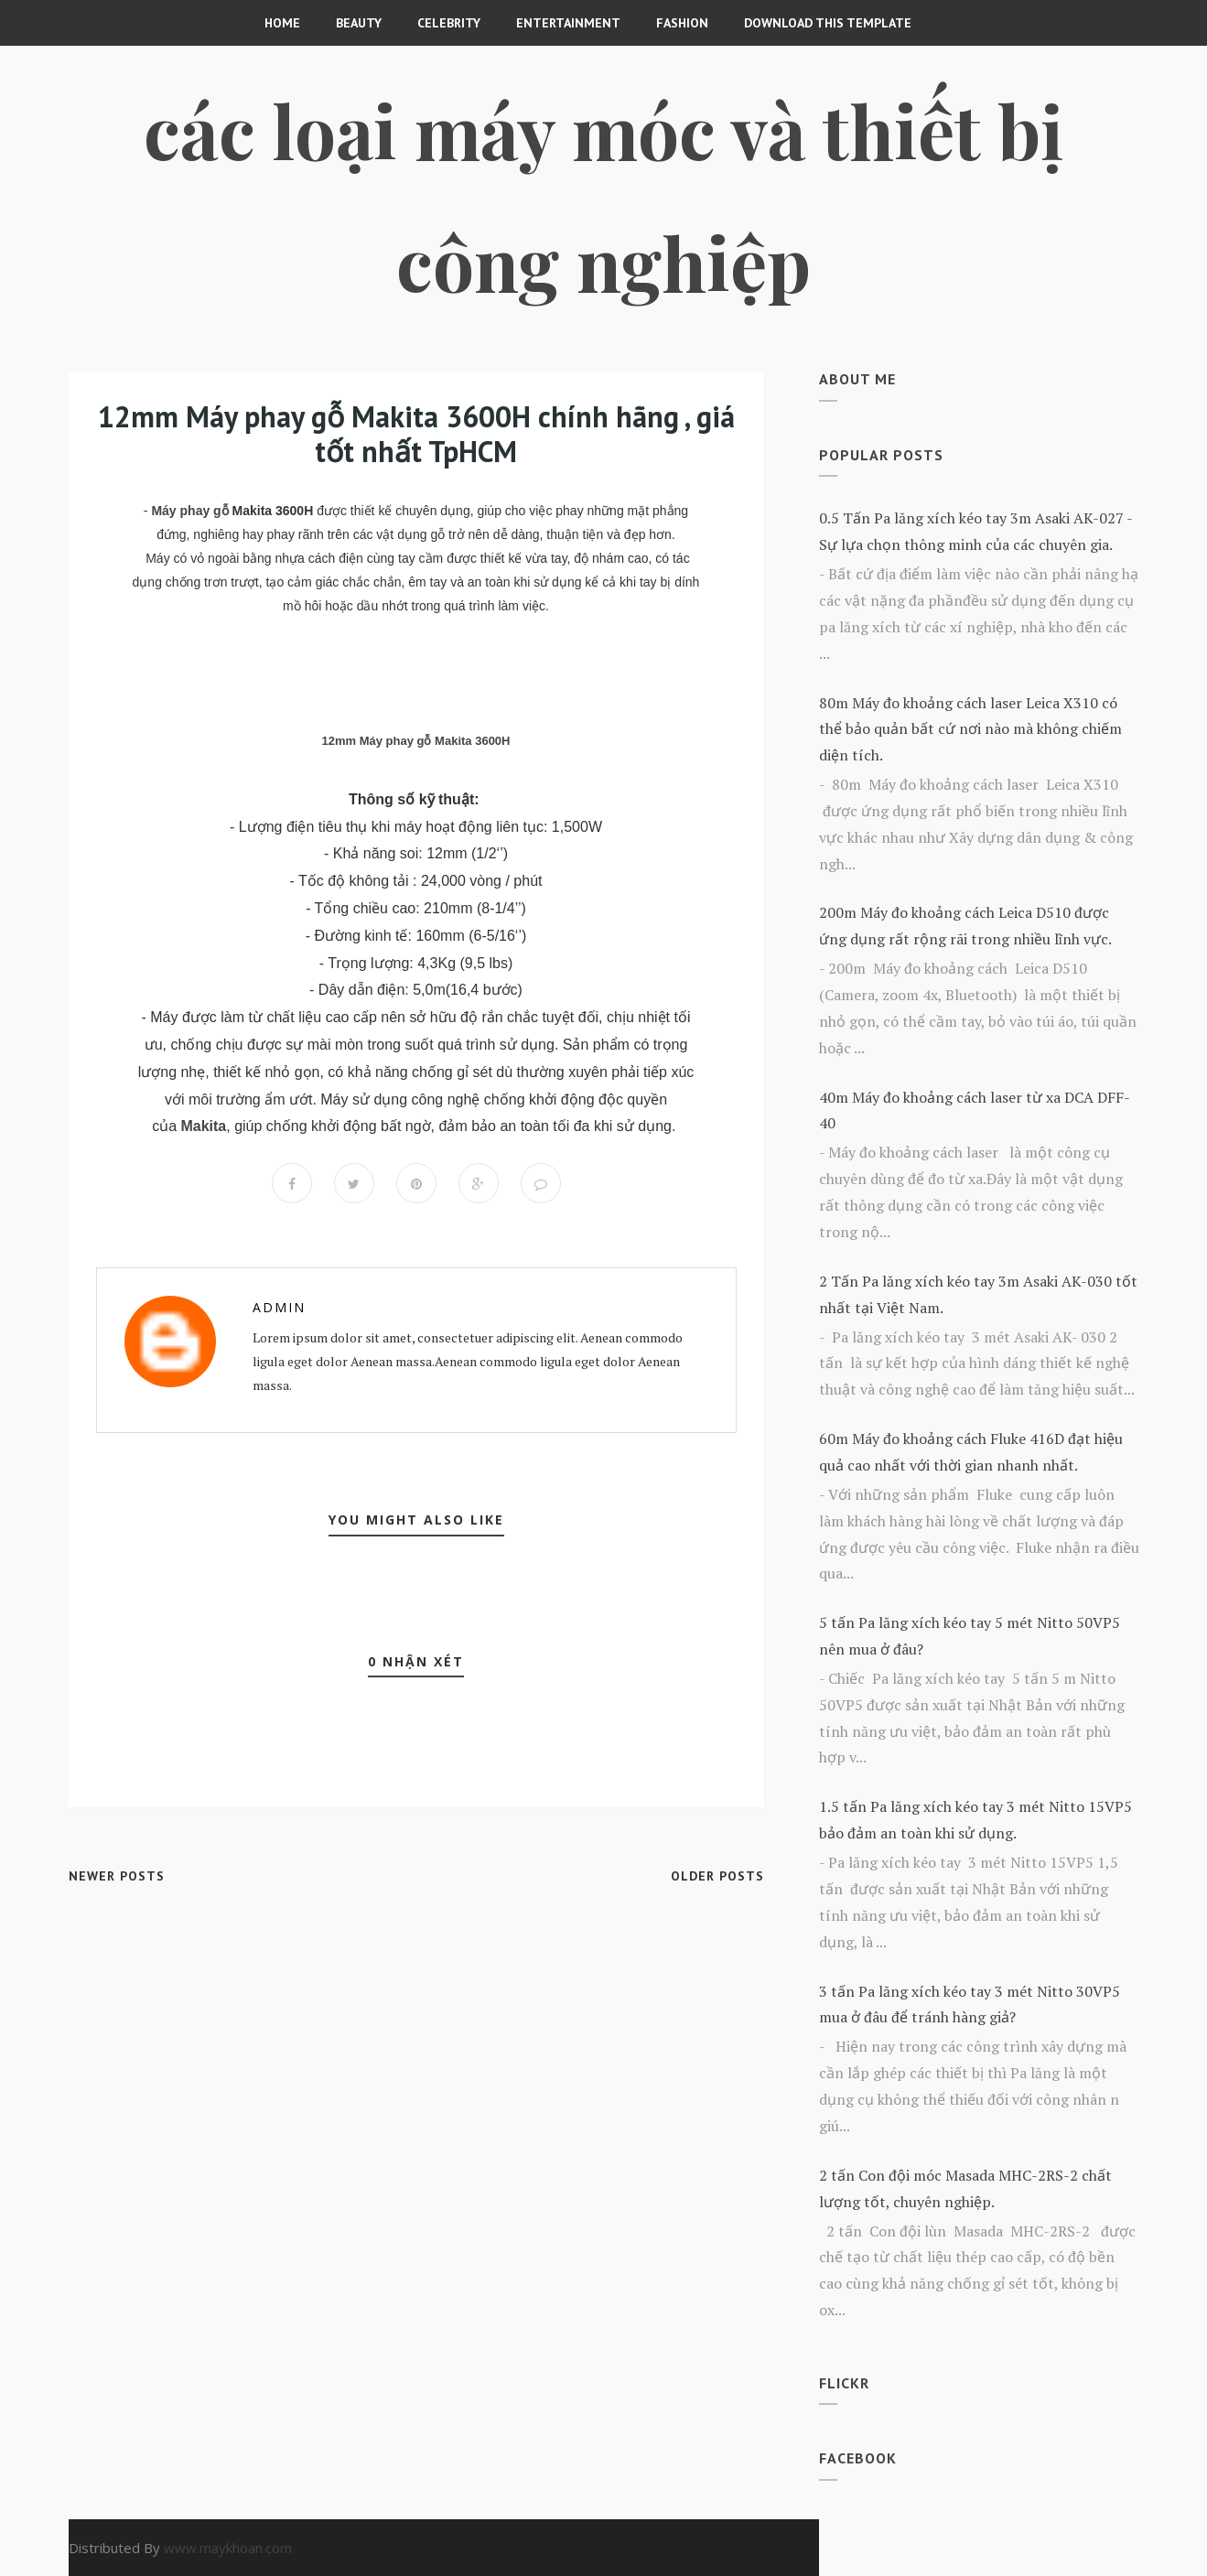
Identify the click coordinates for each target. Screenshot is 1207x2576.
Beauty (359, 23)
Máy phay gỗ (189, 510)
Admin (279, 1307)
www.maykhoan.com (228, 2547)
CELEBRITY (448, 23)
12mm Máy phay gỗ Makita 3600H (416, 741)
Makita (203, 1126)
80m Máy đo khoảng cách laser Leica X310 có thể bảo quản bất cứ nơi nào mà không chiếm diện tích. (970, 729)
